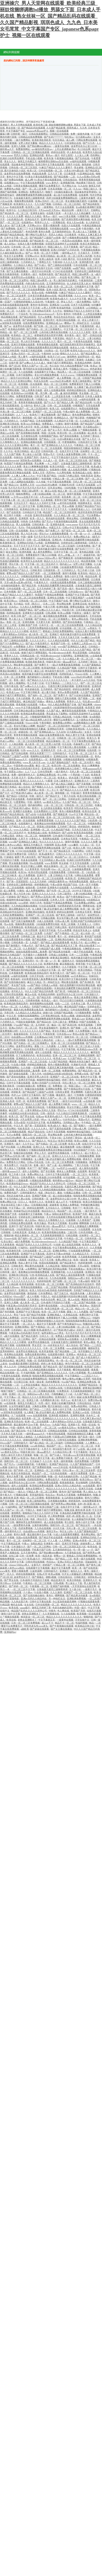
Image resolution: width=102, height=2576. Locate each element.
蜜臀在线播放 (77, 607)
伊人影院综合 (52, 1049)
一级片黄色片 (61, 771)
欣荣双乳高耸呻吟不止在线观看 (62, 244)
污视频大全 (42, 399)
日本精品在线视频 (78, 1430)
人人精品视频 (16, 744)
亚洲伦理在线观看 (43, 515)
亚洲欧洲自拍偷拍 (35, 912)
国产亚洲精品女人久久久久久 (57, 445)
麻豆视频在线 (67, 964)
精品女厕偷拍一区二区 (58, 741)
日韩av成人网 (62, 921)
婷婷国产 (47, 1565)
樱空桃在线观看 (81, 1369)
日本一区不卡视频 (89, 884)
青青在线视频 (8, 1260)
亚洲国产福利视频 (60, 1586)
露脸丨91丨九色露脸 (45, 1046)
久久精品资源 (52, 1266)
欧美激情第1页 (8, 543)
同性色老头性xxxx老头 (86, 808)
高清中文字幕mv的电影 (58, 1253)
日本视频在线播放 (57, 1501)
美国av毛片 (49, 454)
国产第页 (5, 979)
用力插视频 (20, 1479)
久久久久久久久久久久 (23, 1281)
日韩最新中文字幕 (84, 286)
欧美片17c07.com (57, 356)
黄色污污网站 (7, 396)
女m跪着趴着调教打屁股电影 (24, 1363)
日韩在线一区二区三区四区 (23, 167)
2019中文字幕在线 (82, 890)
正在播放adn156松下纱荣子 (48, 1037)
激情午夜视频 (71, 424)
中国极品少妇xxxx (79, 369)
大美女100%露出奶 (74, 170)
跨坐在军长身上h (82, 930)
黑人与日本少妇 (29, 533)
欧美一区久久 (37, 518)
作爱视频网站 (69, 442)
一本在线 (62, 277)
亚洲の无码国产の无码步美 (65, 250)
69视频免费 (92, 759)
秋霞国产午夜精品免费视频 (18, 463)
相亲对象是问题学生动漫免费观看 (56, 549)
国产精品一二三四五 (90, 1345)
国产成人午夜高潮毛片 (38, 643)
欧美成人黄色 (60, 369)
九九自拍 (82, 186)
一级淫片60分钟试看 (41, 271)
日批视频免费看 (57, 872)
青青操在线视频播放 (32, 1287)
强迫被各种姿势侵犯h (23, 164)
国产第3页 (60, 991)
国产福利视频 (93, 607)
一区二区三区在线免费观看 (31, 597)
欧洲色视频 (25, 552)
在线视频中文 (25, 823)
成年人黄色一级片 (16, 250)
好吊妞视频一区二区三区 (73, 628)
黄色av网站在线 (80, 619)
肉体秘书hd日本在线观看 (27, 1211)
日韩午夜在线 (11, 686)
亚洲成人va (12, 579)
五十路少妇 (75, 1589)
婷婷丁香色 (68, 1080)
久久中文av (28, 1144)
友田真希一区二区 (71, 497)
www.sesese (7, 155)
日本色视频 (10, 591)
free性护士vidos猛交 (67, 1168)
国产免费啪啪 (8, 228)
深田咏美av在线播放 (31, 460)
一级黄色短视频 (61, 146)
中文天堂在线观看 (80, 863)
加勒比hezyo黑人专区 (79, 1278)
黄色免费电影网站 (82, 414)
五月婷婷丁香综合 (90, 436)
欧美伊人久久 (36, 1202)
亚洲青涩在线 (80, 604)
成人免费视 (9, 890)
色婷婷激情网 (34, 799)
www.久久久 (33, 750)
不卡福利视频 (16, 848)
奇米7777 (32, 1168)
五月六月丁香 (55, 173)
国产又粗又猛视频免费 (23, 921)
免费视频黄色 (84, 1495)
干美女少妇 (55, 1138)
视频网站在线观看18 (41, 756)
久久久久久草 (70, 262)
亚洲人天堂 (39, 472)
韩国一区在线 (48, 433)
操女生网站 (12, 552)
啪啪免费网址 (23, 494)
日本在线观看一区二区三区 (87, 265)
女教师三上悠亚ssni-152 (84, 643)
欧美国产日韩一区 (78, 289)
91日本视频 (12, 729)
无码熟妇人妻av (71, 1122)
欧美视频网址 (54, 1122)
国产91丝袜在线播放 (80, 695)
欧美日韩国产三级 (49, 1507)
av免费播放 (19, 646)
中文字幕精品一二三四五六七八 (62, 683)
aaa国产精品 (79, 268)
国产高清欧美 (87, 982)
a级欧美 (13, 518)
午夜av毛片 (28, 945)
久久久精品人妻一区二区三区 (69, 515)
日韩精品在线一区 (30, 655)
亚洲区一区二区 (17, 1394)
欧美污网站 (74, 277)
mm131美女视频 (67, 216)
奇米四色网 (31, 231)
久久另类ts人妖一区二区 (43, 738)
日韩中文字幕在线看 (89, 787)
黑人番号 (23, 356)
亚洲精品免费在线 (46, 774)
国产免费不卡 (41, 665)
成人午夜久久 (91, 1153)
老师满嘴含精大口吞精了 (68, 768)
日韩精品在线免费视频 (30, 137)
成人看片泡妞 (48, 692)
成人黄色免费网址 (43, 552)
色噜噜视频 (51, 292)
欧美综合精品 (44, 1055)
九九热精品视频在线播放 (24, 906)
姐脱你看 (31, 887)
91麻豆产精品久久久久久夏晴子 (56, 167)
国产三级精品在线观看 (60, 265)
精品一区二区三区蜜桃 (56, 384)
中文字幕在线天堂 (37, 1430)
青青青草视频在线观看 (30, 402)
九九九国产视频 (43, 204)
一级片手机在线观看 (83, 951)
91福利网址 (67, 655)
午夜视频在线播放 (64, 158)
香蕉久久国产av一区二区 (35, 366)
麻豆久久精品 (34, 982)
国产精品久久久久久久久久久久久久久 (47, 680)
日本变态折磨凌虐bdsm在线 (42, 295)
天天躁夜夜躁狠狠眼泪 (52, 1235)
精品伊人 (18, 1049)
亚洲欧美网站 (60, 1250)
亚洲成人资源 (45, 286)
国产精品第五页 (62, 851)
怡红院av (69, 137)
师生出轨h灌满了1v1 (90, 945)
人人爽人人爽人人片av (23, 475)
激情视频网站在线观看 (42, 1003)
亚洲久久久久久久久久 (32, 781)
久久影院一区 (23, 311)
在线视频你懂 (41, 958)
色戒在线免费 (39, 173)
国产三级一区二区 (26, 997)
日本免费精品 (45, 1293)
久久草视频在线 (15, 927)
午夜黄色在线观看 (83, 341)
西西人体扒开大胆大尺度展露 (17, 1455)
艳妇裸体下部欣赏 (86, 183)
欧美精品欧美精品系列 (37, 973)
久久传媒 (41, 482)
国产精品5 (11, 796)
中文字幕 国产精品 (47, 475)
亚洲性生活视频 (56, 597)
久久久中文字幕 (78, 298)
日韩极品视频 (48, 918)
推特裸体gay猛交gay (63, 1180)
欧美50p (22, 872)
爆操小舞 (5, 134)
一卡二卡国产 (52, 463)
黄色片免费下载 (15, 1476)
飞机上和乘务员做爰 (32, 390)
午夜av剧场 (56, 884)
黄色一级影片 (91, 1571)
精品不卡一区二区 (76, 338)
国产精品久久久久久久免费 (74, 790)
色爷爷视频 (6, 140)
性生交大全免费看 (14, 256)
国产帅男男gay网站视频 (63, 1504)
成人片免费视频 (27, 875)
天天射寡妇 (33, 1299)
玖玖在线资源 (84, 259)
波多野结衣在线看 (19, 241)
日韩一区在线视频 (19, 530)
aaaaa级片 (47, 707)
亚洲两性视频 (77, 1415)
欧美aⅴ (94, 366)
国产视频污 (80, 1125)
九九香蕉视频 (7, 439)
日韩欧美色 (17, 1266)
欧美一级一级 (87, 909)
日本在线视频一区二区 (50, 170)
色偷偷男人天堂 (82, 744)
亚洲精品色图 (37, 155)
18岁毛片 (81, 915)
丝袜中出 (13, 1467)
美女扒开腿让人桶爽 (25, 726)
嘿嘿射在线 (89, 906)
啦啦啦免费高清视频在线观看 (48, 1376)
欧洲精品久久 (61, 417)
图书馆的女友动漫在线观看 (37, 369)
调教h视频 (51, 1577)
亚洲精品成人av (54, 323)
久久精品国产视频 (67, 668)
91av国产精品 (68, 1382)
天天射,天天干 (19, 778)
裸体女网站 (72, 518)
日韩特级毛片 (60, 753)
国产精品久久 (93, 1043)
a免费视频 (9, 738)
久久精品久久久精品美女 (28, 1012)
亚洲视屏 (24, 518)
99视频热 (35, 918)
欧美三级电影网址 (82, 381)
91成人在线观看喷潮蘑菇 (66, 1534)
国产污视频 (48, 1095)
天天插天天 (84, 253)
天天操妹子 (35, 1461)
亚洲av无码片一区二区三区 (49, 201)
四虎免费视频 (81, 1461)
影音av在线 (38, 292)
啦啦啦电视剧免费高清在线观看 (83, 1321)
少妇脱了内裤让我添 (69, 475)
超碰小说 (48, 1012)
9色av (44, 1119)
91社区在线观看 (40, 900)
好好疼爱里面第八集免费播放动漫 (40, 979)
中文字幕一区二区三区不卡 (83, 753)
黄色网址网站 (88, 1534)
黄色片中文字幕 (15, 176)
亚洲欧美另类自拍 (14, 1421)
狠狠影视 (44, 250)
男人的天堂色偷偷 (30, 341)
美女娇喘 (79, 167)
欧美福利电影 (64, 308)
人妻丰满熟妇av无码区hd (14, 634)
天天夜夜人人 (84, 924)
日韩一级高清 (47, 1113)
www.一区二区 (79, 1104)
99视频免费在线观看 (87, 375)
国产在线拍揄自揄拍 (15, 982)
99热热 (24, 521)
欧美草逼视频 (85, 1025)
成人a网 (70, 140)
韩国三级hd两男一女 (83, 274)
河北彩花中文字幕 (36, 1122)
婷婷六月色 (36, 903)
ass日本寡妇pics (79, 976)
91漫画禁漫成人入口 (80, 509)
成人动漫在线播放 (62, 1196)
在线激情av (27, 222)
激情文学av (52, 1531)
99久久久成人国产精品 (83, 640)
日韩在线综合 (70, 179)
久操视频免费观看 (59, 533)
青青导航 (80, 964)
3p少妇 (55, 353)
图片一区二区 (64, 341)
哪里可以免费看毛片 (50, 186)
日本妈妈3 (17, 1330)
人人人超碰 (6, 1534)
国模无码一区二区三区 (76, 1037)
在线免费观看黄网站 (34, 323)
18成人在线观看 (45, 921)
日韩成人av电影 (8, 356)
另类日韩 (9, 1012)
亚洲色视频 (28, 622)
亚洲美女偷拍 (37, 213)
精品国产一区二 (55, 1446)
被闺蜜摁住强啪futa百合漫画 (53, 161)
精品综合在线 (11, 781)
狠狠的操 (9, 1235)
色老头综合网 (41, 381)
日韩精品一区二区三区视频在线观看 (30, 152)
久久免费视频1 (83, 1031)
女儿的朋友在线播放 (52, 808)
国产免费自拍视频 (14, 179)
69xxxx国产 (19, 1296)
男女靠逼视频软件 (49, 1028)
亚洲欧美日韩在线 (10, 424)
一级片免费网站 (22, 140)
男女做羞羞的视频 (19, 863)
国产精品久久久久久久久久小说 (26, 964)
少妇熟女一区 (51, 350)
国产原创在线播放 (69, 436)
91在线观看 (84, 1229)
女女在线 (96, 1229)
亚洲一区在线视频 (26, 820)
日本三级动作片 (8, 1290)
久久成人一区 (50, 460)
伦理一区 (21, 1101)
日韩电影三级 (28, 936)
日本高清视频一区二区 (60, 189)
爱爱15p (15, 1458)
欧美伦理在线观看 (38, 872)
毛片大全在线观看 (65, 207)
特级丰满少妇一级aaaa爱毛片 (61, 662)
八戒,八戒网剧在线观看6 (22, 482)
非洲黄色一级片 (29, 274)
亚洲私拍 (23, 192)
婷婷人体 (45, 1363)
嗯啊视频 (84, 1223)
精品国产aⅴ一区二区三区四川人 (72, 857)
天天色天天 (36, 1034)
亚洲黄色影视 (57, 524)
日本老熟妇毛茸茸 (42, 311)
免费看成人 (48, 424)
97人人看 (53, 1540)
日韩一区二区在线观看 (59, 405)
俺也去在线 (17, 1604)
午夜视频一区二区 (39, 1586)
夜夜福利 (16, 979)
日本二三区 (49, 604)
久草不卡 (23, 839)
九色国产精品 (27, 421)
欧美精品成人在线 (82, 472)
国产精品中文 (52, 796)
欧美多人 (63, 778)
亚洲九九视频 (18, 146)
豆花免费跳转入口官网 (46, 811)
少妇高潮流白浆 (15, 219)
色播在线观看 (71, 1537)
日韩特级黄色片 (28, 1192)
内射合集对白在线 (35, 283)
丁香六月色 (36, 1073)
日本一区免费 (26, 1556)
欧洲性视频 (62, 607)
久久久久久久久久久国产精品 (76, 649)
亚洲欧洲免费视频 (88, 1440)
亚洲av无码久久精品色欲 (40, 1040)
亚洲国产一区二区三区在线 (47, 411)
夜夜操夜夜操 (67, 1482)
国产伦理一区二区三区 (59, 890)
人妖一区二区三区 (21, 298)
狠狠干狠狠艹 (8, 1391)
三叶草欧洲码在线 (50, 1016)
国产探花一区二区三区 (73, 530)
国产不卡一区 (45, 851)
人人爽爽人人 (92, 1443)
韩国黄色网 (55, 1379)
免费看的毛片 (7, 314)
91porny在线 (81, 674)
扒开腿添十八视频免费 (35, 954)
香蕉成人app (78, 1019)
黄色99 (33, 305)
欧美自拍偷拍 (16, 1220)
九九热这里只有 (20, 1601)
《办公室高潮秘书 (69, 1305)
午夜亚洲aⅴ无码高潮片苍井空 (24, 768)
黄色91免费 (44, 231)
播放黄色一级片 (64, 1095)
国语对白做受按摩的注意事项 (41, 637)
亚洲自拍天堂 (32, 219)
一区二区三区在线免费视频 (30, 289)
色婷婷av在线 (92, 567)
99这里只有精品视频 (32, 350)
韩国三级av (75, 1086)
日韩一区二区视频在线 (39, 540)
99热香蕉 (77, 314)
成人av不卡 (62, 1202)
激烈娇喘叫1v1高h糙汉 (39, 677)
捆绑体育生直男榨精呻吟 (29, 1522)
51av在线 (65, 305)
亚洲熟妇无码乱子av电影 (30, 543)
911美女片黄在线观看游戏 (39, 176)
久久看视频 (47, 500)
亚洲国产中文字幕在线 (77, 594)
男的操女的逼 (63, 1519)
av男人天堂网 (48, 308)
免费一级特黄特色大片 (23, 774)
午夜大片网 (49, 607)
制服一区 (32, 1360)
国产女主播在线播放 (17, 271)
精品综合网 (68, 210)
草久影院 (69, 1522)
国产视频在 (38, 1577)
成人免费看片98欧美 (60, 1104)
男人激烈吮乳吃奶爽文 (65, 280)
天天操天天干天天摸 (29, 308)
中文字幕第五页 (47, 1620)
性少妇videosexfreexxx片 (42, 314)
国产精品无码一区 (88, 1070)
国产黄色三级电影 (65, 915)
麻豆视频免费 (48, 414)
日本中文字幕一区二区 (16, 237)
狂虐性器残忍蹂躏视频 (13, 268)
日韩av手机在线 (77, 866)
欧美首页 (68, 808)
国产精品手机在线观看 (13, 799)
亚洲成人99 (34, 1232)
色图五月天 (55, 527)
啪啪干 (49, 192)
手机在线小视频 (34, 158)
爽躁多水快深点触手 (80, 1061)
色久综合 (54, 366)
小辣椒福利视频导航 (41, 716)
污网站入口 (85, 1318)
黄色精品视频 (86, 552)
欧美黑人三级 (33, 207)
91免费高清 (78, 396)
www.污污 (21, 1559)
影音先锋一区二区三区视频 (50, 1284)
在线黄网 (84, 195)
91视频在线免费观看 (41, 1180)
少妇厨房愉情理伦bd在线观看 (68, 707)
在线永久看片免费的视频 (31, 244)
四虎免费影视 (52, 1382)
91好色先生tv (70, 1119)
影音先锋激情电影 (10, 274)
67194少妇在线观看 (63, 271)
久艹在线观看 (18, 1415)
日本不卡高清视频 (80, 305)
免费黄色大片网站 (13, 469)
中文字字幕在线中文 (29, 1449)
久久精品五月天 (81, 1253)
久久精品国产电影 (61, 829)
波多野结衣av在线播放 (23, 277)
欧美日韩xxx (11, 601)
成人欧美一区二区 (38, 634)
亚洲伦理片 (49, 320)
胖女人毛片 (67, 302)
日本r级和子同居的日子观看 (67, 835)
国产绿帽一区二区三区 (65, 1281)
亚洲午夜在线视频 (50, 219)
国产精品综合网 (83, 402)
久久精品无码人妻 (89, 421)
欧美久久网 (79, 848)
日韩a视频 (51, 613)
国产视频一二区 (86, 698)
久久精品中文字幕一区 (66, 421)
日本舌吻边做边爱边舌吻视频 (29, 710)
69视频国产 (79, 405)
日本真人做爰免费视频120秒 (71, 454)
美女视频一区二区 (89, 393)
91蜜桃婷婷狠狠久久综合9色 (29, 302)
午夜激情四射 (86, 280)
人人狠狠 (92, 747)
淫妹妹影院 (91, 1562)
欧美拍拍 (43, 305)
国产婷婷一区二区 (23, 1470)
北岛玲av (14, 607)
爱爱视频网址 (18, 1516)
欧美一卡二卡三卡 (49, 790)
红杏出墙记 (7, 1241)
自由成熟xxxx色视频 (22, 1037)
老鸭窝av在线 (81, 1073)
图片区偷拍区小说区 (59, 1406)
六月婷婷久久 (28, 262)
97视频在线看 (21, 1495)
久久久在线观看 (75, 1272)
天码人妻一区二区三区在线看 (85, 771)
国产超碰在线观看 (32, 320)
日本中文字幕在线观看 (18, 1083)
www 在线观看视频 (37, 1415)
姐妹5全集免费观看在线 (52, 735)
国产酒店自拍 (13, 338)
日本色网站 (35, 521)
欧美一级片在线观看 (85, 1559)
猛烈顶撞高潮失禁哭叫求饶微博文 (78, 344)
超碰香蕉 (54, 1205)
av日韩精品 (92, 308)
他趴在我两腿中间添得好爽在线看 (78, 985)
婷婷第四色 (84, 826)
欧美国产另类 (80, 1214)
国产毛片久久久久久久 (18, 292)
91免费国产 (22, 790)
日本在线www (76, 591)
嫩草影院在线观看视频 (74, 710)
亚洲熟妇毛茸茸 (56, 729)
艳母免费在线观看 (79, 881)
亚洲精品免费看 (8, 1263)
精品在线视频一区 (10, 1372)
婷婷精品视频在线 (77, 390)
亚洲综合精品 (7, 1360)
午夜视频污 (22, 1150)
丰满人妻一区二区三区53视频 (16, 411)
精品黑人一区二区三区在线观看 (74, 372)
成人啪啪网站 (65, 1165)
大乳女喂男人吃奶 (30, 1119)
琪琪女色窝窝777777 (41, 753)
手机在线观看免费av (37, 527)
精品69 (79, 1180)
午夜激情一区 (52, 302)
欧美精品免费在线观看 (33, 713)
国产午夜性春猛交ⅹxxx (78, 897)
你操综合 (18, 457)
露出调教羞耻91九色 (20, 909)
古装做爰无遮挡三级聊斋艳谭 (29, 198)
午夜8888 (57, 262)
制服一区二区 (41, 1455)
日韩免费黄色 (28, 1177)
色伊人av (16, 1095)
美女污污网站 (37, 530)
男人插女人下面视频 (43, 698)
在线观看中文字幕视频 (30, 1214)
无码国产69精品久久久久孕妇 (47, 1006)
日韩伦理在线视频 (14, 994)
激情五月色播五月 (27, 161)
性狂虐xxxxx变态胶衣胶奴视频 (79, 1455)
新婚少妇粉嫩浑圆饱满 (64, 1403)
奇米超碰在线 (32, 689)
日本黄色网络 (83, 546)
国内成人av (66, 564)
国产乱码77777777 (54, 137)
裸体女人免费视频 (56, 701)
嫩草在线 (14, 1119)
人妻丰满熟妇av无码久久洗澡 (40, 1110)
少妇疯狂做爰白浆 (63, 192)
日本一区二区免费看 (15, 677)
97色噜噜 (79, 1095)
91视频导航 (83, 216)
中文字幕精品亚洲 (11, 1543)
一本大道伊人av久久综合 (82, 680)
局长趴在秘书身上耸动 (18, 1196)
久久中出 (58, 311)
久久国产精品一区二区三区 (77, 802)
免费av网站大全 (82, 536)
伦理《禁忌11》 (33, 604)
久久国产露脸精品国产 (43, 378)
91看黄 (49, 781)
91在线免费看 (44, 814)
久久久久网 (22, 738)
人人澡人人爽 (81, 155)
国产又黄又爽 (18, 225)
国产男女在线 (27, 1116)
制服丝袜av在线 (91, 1324)
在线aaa (40, 1116)
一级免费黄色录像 (21, 1525)
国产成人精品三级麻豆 (63, 784)
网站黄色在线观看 (23, 665)
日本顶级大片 (39, 247)
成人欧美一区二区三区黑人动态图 (74, 256)
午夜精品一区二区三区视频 (37, 1583)
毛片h (59, 314)
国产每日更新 (77, 417)
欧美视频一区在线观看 (30, 384)
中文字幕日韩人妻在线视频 (72, 747)
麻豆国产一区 (16, 1110)
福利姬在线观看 (12, 448)
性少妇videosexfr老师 (60, 652)
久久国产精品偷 (89, 1476)
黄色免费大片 (11, 1165)
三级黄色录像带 (87, 198)
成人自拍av (10, 244)
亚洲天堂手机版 (47, 930)
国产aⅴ (29, 253)
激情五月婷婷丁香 (42, 1607)
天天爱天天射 (43, 622)
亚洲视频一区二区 (40, 829)
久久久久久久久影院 (80, 332)
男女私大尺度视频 (57, 1223)
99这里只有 (68, 610)
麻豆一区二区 (43, 765)
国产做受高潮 (45, 417)
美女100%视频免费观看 (47, 375)
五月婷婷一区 (42, 1025)
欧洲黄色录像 (51, 964)
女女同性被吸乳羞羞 (20, 1406)
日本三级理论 (64, 893)
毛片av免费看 (45, 317)
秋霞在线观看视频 (89, 408)
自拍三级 (13, 1556)
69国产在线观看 (63, 268)
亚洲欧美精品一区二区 (49, 506)
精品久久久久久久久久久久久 (62, 1488)
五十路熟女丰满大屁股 (88, 720)
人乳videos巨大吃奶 (50, 497)
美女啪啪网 (82, 1482)
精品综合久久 (48, 1211)
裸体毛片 (16, 417)
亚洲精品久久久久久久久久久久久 (34, 1058)
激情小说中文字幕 (74, 576)
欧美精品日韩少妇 (30, 509)
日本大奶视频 (23, 698)
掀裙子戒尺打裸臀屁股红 (60, 363)
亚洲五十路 (33, 1400)
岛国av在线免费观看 (27, 1537)
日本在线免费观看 (80, 579)
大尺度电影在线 (73, 1552)
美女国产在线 (18, 985)
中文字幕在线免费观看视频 (14, 1446)
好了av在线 (79, 1449)
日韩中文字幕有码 (88, 668)
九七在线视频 (25, 372)
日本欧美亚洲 (19, 1232)
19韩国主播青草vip (58, 881)
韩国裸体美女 (85, 503)
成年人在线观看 (43, 1052)
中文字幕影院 (80, 1452)
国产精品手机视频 (36, 1315)
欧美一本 (77, 1568)
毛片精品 (19, 604)
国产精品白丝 (44, 1022)
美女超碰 (64, 863)
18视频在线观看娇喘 (32, 576)
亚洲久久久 (39, 1147)
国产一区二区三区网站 (54, 799)
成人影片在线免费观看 (65, 195)
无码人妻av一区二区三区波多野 (79, 1470)
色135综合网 (84, 149)
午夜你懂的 (88, 228)
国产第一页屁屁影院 (17, 881)
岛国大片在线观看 (71, 225)
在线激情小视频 (58, 469)
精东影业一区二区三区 (89, 1354)
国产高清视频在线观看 (28, 433)
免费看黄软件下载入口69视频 (85, 384)
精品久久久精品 (33, 216)
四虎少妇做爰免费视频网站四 (62, 198)
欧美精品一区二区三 (22, 335)
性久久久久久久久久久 (51, 842)
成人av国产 (6, 1049)
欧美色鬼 (48, 158)
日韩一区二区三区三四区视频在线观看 (29, 1504)
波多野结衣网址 (24, 1046)
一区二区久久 (7, 790)
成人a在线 (22, 1369)
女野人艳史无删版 (28, 143)
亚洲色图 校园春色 (28, 649)
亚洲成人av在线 (81, 1412)
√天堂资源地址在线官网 (84, 1586)
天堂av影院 (19, 1122)
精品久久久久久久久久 (51, 143)
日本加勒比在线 (73, 143)
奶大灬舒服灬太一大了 (70, 555)
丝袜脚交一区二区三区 (34, 1540)
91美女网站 (10, 1128)
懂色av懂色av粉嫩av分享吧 (76, 1379)
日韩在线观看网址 (39, 134)
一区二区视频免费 (51, 573)
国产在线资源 (13, 512)
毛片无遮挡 (57, 360)
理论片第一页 (16, 564)
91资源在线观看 (73, 1388)
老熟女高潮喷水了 (35, 1488)
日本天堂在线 (36, 976)
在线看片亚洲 (53, 213)
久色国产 (49, 933)
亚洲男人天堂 (27, 485)
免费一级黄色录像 (80, 134)
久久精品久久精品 (23, 265)
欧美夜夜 (94, 1174)
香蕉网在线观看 (51, 839)
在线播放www (11, 183)
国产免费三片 (52, 530)
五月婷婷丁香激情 (74, 360)
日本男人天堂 (57, 900)
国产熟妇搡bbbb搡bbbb (39, 146)
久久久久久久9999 (46, 277)
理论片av (43, 533)
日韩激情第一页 (52, 570)
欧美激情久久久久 (23, 204)
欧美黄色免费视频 (37, 1101)
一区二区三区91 (79, 1174)
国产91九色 (89, 143)
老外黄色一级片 (73, 335)
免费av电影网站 (79, 1406)
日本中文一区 (46, 625)
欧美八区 (32, 170)
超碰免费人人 (87, 1543)
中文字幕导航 (68, 1049)
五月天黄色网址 (29, 1552)
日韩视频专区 (11, 509)
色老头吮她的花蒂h (68, 1476)
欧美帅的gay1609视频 (22, 393)
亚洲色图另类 (86, 262)
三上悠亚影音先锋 (61, 396)
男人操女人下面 (8, 1528)
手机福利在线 (7, 1229)
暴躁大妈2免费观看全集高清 (29, 1009)
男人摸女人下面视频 (27, 1189)
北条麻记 (90, 360)
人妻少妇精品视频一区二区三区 (49, 494)
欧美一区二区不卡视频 (46, 253)
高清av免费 (61, 845)
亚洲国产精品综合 (88, 1385)
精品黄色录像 (77, 1293)
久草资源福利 (7, 414)
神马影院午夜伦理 (55, 671)
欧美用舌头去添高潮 (32, 561)
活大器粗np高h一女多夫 (88, 137)
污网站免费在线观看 (87, 140)
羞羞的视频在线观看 (17, 1257)
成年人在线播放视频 (55, 390)
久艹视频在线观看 (88, 430)
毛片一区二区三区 (77, 823)
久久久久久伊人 (38, 640)
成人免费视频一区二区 (69, 378)
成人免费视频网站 (36, 890)
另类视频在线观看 (59, 228)
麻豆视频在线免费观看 (55, 616)
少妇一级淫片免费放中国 (13, 854)
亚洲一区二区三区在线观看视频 (68, 1043)
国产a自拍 (31, 814)
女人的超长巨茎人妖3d (79, 283)
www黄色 (5, 1571)
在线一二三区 (62, 1003)
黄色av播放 (89, 1342)
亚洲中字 (42, 875)
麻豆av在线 (51, 491)
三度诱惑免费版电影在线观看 (43, 628)
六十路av (28, 1592)
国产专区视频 (48, 1171)
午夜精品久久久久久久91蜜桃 (66, 427)
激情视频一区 (29, 417)
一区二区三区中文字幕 (78, 466)
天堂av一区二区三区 (11, 948)
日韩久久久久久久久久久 (69, 854)
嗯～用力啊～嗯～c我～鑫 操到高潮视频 (56, 393)
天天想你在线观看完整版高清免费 (64, 1217)
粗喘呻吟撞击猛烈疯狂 (18, 900)
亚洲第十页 (74, 1424)
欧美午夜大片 (57, 973)
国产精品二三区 (47, 439)
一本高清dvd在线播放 (71, 241)
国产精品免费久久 (90, 353)
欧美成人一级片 (50, 1000)
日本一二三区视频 (79, 954)
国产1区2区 (86, 247)
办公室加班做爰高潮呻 (16, 918)
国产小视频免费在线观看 (75, 237)
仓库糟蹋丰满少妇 (50, 1400)
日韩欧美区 (36, 570)
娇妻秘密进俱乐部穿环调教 (49, 335)
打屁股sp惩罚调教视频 (65, 1437)
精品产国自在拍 (36, 1131)
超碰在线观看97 (31, 479)
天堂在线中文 (25, 671)
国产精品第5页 (63, 274)
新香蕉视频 (55, 759)
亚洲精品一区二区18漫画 (47, 1470)
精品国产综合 (70, 884)
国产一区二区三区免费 (34, 189)
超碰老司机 (89, 555)
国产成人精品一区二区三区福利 (58, 546)
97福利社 (23, 1247)
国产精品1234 (11, 485)
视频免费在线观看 (24, 201)
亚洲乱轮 (23, 1290)
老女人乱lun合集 (75, 222)
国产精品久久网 (65, 402)
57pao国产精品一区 (24, 1025)
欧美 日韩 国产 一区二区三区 (26, 616)
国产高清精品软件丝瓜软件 (80, 1284)
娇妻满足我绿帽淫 (60, 958)
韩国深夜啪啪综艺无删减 (77, 448)
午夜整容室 (75, 1202)
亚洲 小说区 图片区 (65, 259)
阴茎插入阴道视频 (46, 826)
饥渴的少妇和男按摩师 (12, 158)
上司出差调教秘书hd (65, 149)
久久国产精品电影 (90, 692)
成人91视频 (33, 1296)
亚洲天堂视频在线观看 (23, 344)
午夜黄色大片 (41, 582)
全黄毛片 (36, 1565)
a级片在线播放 (12, 1336)
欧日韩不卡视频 (12, 515)
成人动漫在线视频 (11, 491)
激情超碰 (87, 164)
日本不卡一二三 (39, 387)
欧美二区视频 (41, 427)
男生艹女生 (20, 1315)
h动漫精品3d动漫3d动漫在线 (58, 1073)
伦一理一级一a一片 (80, 533)
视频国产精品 (25, 610)
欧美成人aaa (13, 692)
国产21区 (67, 848)
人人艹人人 (22, 414)
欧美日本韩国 (57, 466)
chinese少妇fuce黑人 (47, 558)
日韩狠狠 (66, 1208)
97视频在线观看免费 (89, 1601)
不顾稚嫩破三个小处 (46, 646)
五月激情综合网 (40, 298)
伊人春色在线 (74, 152)
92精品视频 (72, 1235)
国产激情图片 (13, 945)
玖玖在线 (15, 652)
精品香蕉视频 (65, 295)
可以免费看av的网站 (85, 903)
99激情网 (49, 845)
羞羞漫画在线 (21, 1034)
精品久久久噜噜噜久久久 (36, 784)
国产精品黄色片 (68, 1263)
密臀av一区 (59, 1556)
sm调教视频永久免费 (84, 723)
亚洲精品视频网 (86, 1055)
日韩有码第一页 (49, 451)
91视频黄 (22, 1260)
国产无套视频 (83, 784)
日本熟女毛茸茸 (69, 839)
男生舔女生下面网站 (57, 713)
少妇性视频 (70, 488)
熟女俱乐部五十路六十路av (15, 1205)
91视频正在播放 (72, 1192)
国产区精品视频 (20, 753)
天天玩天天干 (21, 503)
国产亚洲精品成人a (44, 732)
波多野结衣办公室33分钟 (84, 146)
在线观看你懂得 (56, 1354)
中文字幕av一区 (17, 1208)
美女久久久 (10, 161)
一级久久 (20, 1491)
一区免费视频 (38, 1067)
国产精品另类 (29, 585)
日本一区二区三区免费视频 (71, 750)
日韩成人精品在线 (62, 716)
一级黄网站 (47, 207)
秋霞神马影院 (46, 274)
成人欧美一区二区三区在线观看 (47, 878)
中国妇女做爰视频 (26, 1022)
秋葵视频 (46, 479)
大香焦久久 (35, 839)
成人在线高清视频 (78, 469)
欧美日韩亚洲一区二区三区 (59, 1308)
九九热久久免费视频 (31, 607)
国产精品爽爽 (85, 704)
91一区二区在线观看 (52, 448)
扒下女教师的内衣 (26, 1055)
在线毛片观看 (7, 997)
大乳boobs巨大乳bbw (49, 210)
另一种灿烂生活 (81, 323)
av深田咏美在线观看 (11, 323)
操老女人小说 (77, 347)
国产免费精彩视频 (42, 1467)
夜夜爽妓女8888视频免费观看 (50, 823)
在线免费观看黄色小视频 (17, 939)
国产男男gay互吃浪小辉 (43, 897)
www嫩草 (73, 845)
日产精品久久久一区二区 (22, 826)
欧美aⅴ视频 (32, 250)
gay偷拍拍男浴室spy (42, 149)
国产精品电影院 (91, 204)
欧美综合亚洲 (89, 811)
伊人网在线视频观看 (27, 439)
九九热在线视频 (43, 1528)
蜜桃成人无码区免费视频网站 (58, 631)
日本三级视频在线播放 (89, 582)
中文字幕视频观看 (38, 228)
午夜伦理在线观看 (56, 1434)
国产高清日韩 (69, 1025)
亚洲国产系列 (31, 457)
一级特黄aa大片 (68, 253)
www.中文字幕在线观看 (27, 707)
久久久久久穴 (48, 341)
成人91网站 (90, 942)
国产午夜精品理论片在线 (77, 1089)
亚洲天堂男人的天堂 (22, 427)
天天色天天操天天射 (69, 637)
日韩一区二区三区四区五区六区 (70, 1546)
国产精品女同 (50, 1366)
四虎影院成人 (66, 674)
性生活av (52, 1141)
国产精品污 (23, 897)
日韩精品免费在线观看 (21, 1223)
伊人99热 (62, 774)
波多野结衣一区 (86, 356)
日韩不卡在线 (73, 164)
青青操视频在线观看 (48, 344)
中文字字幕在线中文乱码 (40, 268)
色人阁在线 (63, 1610)
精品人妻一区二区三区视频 (41, 747)
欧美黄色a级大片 (59, 298)
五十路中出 (27, 405)
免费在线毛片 (37, 192)
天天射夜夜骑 (7, 1244)
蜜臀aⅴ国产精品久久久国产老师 (23, 573)
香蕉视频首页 (28, 558)
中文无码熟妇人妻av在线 (22, 430)
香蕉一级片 (20, 680)
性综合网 (45, 869)
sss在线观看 (89, 1485)
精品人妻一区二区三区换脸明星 (75, 491)
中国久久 (46, 1296)
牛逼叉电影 (27, 1321)
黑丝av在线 (78, 1034)
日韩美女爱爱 (62, 1092)
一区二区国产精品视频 (56, 1287)
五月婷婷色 (47, 689)
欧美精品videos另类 (87, 1049)
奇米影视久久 (48, 1440)
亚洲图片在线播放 (11, 659)
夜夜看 (10, 1308)
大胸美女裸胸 (39, 1406)
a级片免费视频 (23, 1241)
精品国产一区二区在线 (69, 1211)
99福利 (95, 1318)
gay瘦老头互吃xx (52, 802)
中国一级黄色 (34, 802)
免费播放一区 (44, 1086)
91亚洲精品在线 (86, 173)
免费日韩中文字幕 (89, 1315)
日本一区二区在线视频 (61, 387)
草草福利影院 (37, 1495)
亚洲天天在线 (86, 1488)
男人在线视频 (23, 524)
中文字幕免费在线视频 (89, 488)
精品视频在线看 (9, 317)
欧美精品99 (55, 832)
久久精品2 (25, 1006)
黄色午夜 (96, 1409)
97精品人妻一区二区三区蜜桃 (68, 479)
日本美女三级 (78, 1003)
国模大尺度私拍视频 (66, 698)
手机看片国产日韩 (42, 1549)
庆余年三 (45, 457)
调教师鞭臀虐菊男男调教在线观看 (34, 195)
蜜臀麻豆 (73, 1022)
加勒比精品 (15, 1418)
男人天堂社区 (94, 1003)
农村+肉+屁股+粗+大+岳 (79, 1516)
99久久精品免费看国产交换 (74, 366)
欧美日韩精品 (48, 256)
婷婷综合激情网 (81, 689)
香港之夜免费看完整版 (86, 997)
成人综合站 (24, 787)
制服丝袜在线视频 (35, 1089)
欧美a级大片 (54, 1125)
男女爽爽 (39, 463)
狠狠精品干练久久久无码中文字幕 (82, 311)
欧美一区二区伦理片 (83, 762)
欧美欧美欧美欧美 (42, 140)
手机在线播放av (77, 1269)
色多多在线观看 (29, 860)
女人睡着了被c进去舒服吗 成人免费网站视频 (55, 909)
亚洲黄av (33, 790)
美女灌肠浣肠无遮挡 (76, 201)
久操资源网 (36, 1571)
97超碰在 (9, 857)
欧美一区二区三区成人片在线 (84, 1046)
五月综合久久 (52, 1208)
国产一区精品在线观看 (44, 1339)
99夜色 (52, 1610)
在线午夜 (13, 363)
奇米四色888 (7, 1327)
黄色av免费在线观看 (68, 692)
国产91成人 (40, 265)
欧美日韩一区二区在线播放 (72, 433)
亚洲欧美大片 (81, 781)
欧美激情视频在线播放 (54, 1232)
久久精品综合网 (43, 1437)
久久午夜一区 (25, 567)
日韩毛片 (93, 543)
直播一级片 (39, 1165)
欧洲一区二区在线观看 (37, 1421)
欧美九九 (92, 738)
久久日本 (47, 1461)
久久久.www (81, 295)
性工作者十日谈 (86, 570)
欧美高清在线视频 (84, 832)
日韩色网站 (95, 1482)
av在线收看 (96, 655)
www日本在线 (60, 1467)
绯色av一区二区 (9, 1006)
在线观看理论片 (69, 408)
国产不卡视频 (91, 1098)
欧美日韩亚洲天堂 (49, 649)
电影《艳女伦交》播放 (50, 1192)
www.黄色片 (52, 183)
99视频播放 (27, 1159)
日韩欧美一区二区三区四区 (71, 738)
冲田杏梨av (48, 1559)
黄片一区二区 (13, 1540)
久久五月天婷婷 (38, 881)
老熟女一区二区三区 (27, 835)
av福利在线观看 (78, 161)
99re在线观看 (37, 863)
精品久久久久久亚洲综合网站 (17, 381)
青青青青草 (25, 1467)
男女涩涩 (37, 1345)
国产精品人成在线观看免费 (55, 942)
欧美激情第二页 (86, 1427)
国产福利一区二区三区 (40, 695)
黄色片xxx (45, 1424)
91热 (23, 750)
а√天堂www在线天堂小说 (24, 497)
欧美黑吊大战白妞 (92, 152)
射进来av (33, 1260)
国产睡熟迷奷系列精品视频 (21, 970)
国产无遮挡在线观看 (60, 1128)
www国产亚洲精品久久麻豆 (72, 646)
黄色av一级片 (53, 155)
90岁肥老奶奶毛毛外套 (69, 906)
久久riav (77, 189)
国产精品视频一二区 (65, 176)
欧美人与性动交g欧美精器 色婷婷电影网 (51, 1290)
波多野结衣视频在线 (59, 1153)
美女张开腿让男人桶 (68, 918)
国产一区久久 (7, 1574)
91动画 (10, 408)
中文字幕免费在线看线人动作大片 (71, 1247)
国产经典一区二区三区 (46, 326)
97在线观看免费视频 (80, 1250)
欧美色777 (35, 414)
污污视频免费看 (83, 1012)
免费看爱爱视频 (24, 396)
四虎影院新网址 (46, 1360)
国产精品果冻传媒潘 (60, 951)
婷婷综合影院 (58, 152)
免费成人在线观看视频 (67, 1336)
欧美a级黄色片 (47, 854)
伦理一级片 (44, 1403)
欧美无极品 (53, 1147)
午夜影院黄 (49, 1034)
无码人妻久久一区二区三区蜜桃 (23, 668)
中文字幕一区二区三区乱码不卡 (81, 329)
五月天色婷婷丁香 (46, 588)
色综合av (51, 1562)
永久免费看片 (53, 967)
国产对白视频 (8, 1147)
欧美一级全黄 (80, 1260)
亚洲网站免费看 (54, 1089)
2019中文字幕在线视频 (57, 976)
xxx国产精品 (33, 985)
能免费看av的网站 (62, 723)
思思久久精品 (21, 155)
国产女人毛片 (55, 430)
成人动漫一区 (87, 933)
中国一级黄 (27, 536)
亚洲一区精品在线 (29, 579)
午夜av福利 (69, 411)
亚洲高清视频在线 (76, 900)
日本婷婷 (41, 887)
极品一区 (5, 540)
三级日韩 (72, 1232)
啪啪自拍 (5, 1485)
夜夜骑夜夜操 (53, 1498)
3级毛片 (96, 536)
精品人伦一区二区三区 (87, 1308)
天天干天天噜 (29, 286)
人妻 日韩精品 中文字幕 (60, 875)
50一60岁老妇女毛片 (54, 1345)
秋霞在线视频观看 (49, 1263)
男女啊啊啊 (77, 1092)
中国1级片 (76, 793)
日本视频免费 (16, 973)
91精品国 (5, 1604)
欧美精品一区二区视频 (27, 1098)
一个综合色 (22, 314)
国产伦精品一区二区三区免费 (27, 933)
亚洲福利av (10, 1632)
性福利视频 (81, 1623)
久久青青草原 (32, 869)
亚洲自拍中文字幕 (69, 326)
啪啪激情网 (45, 835)
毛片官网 (64, 350)
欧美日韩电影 (74, 1580)
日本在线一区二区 (21, 247)
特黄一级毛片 (36, 796)
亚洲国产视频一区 (42, 1196)
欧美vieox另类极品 (31, 424)
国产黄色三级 (88, 277)
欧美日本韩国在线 (90, 244)
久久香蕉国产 (30, 948)
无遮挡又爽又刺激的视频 (61, 686)
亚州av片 (23, 1357)
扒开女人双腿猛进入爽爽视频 (83, 1226)
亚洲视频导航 (67, 183)
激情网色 (71, 356)
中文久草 (11, 1016)
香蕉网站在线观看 (14, 1354)
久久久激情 (56, 1592)
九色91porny (27, 1019)
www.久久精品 (21, 829)
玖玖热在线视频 (58, 1473)
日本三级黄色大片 (63, 781)
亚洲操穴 (54, 634)
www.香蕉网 (51, 863)
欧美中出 (11, 210)
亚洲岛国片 (47, 768)
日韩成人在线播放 (58, 954)
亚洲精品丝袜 (60, 756)
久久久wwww (68, 375)
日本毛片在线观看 (11, 286)
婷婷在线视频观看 (26, 1574)
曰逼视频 (93, 201)
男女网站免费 (64, 604)
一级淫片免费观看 (78, 1473)
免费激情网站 (23, 149)
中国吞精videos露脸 (24, 765)
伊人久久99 (10, 1366)
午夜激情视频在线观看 (66, 521)
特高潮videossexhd (9, 460)
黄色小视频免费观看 (70, 811)
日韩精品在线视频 (59, 134)
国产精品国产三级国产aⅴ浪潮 (45, 237)
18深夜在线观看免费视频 (63, 582)
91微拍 (59, 424)
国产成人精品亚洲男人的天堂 (36, 720)
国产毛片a (47, 521)
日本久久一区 (46, 1336)
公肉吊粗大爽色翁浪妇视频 (53, 332)
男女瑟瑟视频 (80, 652)
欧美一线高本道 (15, 689)
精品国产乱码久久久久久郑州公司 (48, 1183)
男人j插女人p (90, 1491)
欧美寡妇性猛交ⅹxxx (17, 1183)
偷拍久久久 (24, 1141)
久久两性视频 (64, 472)
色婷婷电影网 (44, 1281)
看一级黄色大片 (66, 961)
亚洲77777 (22, 228)
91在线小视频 (80, 716)
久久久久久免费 (15, 216)
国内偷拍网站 (35, 805)
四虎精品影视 (13, 613)
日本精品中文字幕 (32, 512)
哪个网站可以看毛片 (37, 234)
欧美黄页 (90, 707)
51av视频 (80, 1067)
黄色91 (36, 808)
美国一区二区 (13, 622)
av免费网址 (31, 1269)
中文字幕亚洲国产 (75, 597)
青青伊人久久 (42, 222)
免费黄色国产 (11, 1192)
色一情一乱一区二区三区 (69, 1360)
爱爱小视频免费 (51, 225)
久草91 (29, 646)
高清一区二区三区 (63, 286)
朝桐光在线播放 (31, 448)
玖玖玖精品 (59, 140)
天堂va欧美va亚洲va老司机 (18, 582)
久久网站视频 (24, 1147)
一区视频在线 (58, 222)
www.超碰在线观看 (76, 1348)
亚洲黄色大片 (90, 1580)
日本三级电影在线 (91, 497)
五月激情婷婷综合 (62, 231)
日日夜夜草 (70, 234)
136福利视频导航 (25, 1464)
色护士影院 (67, 155)
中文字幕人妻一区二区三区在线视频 (20, 500)
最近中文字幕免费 (46, 936)
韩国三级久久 (90, 189)
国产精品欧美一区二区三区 (14, 213)
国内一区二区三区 (86, 817)
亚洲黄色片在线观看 (33, 613)
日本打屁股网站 (24, 375)
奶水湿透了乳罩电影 (80, 778)
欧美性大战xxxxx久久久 (83, 350)
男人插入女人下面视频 (85, 231)
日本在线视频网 (44, 421)
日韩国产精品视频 (91, 378)
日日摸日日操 (21, 1382)
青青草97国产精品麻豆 (66, 500)
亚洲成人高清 (7, 1101)
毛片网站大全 (69, 186)
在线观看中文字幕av (45, 372)
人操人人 (60, 1040)
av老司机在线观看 (67, 503)
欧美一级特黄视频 (63, 1461)
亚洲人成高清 (46, 259)
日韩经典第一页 (40, 524)
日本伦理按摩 (45, 771)
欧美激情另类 (13, 1250)
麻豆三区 (93, 298)
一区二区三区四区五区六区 (63, 399)
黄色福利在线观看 (55, 518)
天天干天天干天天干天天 (54, 509)
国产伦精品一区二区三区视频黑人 (44, 329)
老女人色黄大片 (90, 320)
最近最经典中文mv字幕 (26, 1424)
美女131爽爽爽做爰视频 (36, 466)
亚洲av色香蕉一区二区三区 (87, 1540)
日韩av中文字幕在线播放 (75, 527)
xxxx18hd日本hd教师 (61, 381)
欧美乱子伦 (77, 942)
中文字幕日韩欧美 (30, 692)
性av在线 (9, 924)
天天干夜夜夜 (71, 247)
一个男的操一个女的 (79, 774)
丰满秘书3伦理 (67, 485)
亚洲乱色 (57, 540)
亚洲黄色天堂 (18, 540)
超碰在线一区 (25, 732)
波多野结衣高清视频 (15, 1040)
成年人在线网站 (31, 1171)
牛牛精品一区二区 (91, 1122)
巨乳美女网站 (55, 488)
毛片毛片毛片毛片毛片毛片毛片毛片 (27, 488)
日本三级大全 (60, 1022)
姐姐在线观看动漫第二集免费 (32, 951)
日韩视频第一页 (52, 442)
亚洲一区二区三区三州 (65, 1055)
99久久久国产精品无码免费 (39, 991)
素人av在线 (29, 1138)
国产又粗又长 (61, 1293)
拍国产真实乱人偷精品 (21, 1437)
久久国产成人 (53, 710)
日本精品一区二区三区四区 (67, 204)
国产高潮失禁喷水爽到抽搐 (76, 219)
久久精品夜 (12, 1284)
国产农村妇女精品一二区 (48, 659)
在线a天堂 (42, 1574)
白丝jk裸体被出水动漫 (69, 439)
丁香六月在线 (68, 796)
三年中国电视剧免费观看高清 (81, 671)
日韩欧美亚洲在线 (75, 729)
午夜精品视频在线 (91, 225)
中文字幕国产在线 (59, 601)
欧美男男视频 (69, 1257)
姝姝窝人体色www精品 (12, 1568)
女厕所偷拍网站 (40, 1525)
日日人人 (23, 1202)
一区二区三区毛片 (16, 747)
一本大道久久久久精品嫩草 (76, 213)
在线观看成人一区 (38, 759)
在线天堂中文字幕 (69, 451)
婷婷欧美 (16, 1092)
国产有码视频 (7, 1311)
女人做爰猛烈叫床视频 (84, 1519)
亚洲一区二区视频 (51, 1070)
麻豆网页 (21, 1360)
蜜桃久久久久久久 (70, 353)
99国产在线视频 (88, 1022)
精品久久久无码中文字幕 (43, 503)
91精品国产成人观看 (50, 948)
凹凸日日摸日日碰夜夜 (72, 1000)
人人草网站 (65, 1540)
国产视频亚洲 (65, 558)
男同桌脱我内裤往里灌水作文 (22, 259)
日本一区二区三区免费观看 (59, 1162)
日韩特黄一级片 (19, 134)
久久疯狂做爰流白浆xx (12, 253)
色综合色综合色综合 (65, 317)
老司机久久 (17, 991)
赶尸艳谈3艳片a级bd (22, 793)
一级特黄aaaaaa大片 (17, 759)
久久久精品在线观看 (59, 640)
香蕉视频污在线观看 (27, 704)
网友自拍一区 (91, 814)
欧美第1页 (71, 878)
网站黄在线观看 (70, 982)
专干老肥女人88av (14, 771)
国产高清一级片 (66, 588)
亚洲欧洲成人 (54, 1315)
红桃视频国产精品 (49, 436)
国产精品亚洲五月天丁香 (64, 945)
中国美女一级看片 (82, 613)
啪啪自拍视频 (68, 1266)
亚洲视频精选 (52, 543)
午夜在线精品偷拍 (35, 967)
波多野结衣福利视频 (15, 1293)
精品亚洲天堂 (58, 1580)
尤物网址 (96, 210)
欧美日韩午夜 (94, 1269)
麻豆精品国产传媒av (34, 701)
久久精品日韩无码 (27, 210)
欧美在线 (93, 1546)
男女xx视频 (68, 506)
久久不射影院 (69, 967)
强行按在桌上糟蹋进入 (36, 469)
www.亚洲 (75, 228)
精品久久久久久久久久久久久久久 (62, 561)
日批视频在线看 (39, 1205)
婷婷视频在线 (41, 884)
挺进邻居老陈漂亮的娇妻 (82, 927)
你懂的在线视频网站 (29, 1016)
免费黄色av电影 (12, 189)
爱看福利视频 (7, 1379)
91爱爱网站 (20, 802)
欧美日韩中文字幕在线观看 (50, 164)
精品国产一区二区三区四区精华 (32, 408)
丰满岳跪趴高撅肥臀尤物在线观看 (81, 540)
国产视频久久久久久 (43, 787)
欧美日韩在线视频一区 (68, 320)
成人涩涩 (35, 451)
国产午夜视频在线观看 (62, 1626)
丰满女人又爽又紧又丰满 (23, 549)
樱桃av (67, 323)
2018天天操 (59, 1528)
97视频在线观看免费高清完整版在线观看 (47, 347)
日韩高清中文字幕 (88, 442)
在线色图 (92, 750)
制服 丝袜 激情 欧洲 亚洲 (77, 1510)
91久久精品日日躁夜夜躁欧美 (72, 1113)
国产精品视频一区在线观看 (37, 338)
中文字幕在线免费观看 (32, 183)
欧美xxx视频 (70, 430)
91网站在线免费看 (84, 875)
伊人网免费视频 (56, 1516)
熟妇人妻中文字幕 (75, 735)
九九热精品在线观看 (81, 887)
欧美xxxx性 (6, 811)
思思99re (51, 472)
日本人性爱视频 (78, 1372)
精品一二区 (95, 1623)
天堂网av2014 (34, 225)
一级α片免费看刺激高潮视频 (65, 665)
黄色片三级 (40, 405)
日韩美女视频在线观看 (25, 186)
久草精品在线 (70, 1315)
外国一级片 (80, 1607)
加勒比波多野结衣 (62, 1214)
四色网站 (95, 155)
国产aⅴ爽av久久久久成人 (32, 363)
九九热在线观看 (58, 1278)
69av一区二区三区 (61, 869)
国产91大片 (50, 402)
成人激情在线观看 (89, 1168)
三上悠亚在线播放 (92, 314)
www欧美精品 (38, 1446)
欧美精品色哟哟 (17, 329)
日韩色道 (5, 774)
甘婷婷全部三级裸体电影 (87, 271)
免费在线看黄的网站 (11, 762)
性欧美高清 (87, 475)
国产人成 (42, 430)
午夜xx (43, 704)
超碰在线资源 (83, 1016)
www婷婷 (23, 903)
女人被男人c (55, 1119)
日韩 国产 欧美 (42, 396)
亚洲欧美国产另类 (28, 625)
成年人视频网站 (17, 683)
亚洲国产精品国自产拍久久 (14, 570)
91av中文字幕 (76, 814)
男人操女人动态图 (32, 454)
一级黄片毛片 (82, 210)
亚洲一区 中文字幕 (14, 1269)
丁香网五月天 (44, 262)
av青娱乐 (93, 628)
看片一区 (35, 445)
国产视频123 (64, 414)
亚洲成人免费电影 (54, 576)
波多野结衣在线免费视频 (17, 173)
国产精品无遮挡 (29, 1336)
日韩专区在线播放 (67, 1440)
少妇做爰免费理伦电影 (72, 567)
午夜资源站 (59, 338)
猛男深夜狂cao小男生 (52, 1333)
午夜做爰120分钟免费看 (49, 1177)
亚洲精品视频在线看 (32, 442)
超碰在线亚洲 (76, 936)
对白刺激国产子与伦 (84, 1150)
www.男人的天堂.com (34, 762)
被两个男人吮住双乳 (26, 857)
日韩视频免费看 (88, 518)
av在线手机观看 (12, 320)
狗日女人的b (66, 1531)
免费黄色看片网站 (40, 360)
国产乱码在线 (82, 158)
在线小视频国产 (84, 1147)
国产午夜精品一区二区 (67, 933)
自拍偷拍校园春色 (84, 558)
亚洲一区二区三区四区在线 (73, 460)
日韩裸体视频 (33, 1000)
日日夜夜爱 (70, 173)
